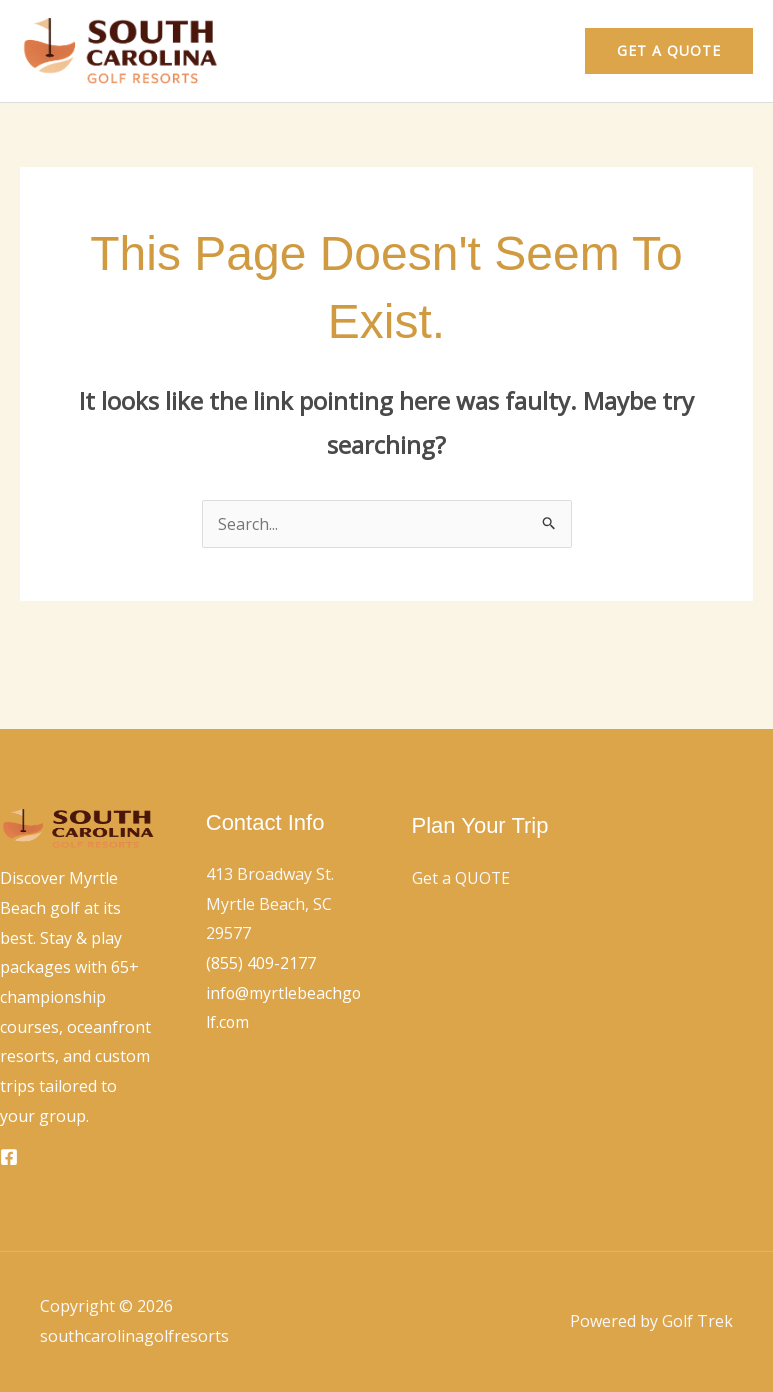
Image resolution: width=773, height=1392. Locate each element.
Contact (520, 51)
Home (436, 51)
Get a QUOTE (461, 878)
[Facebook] (9, 1157)
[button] (669, 51)
